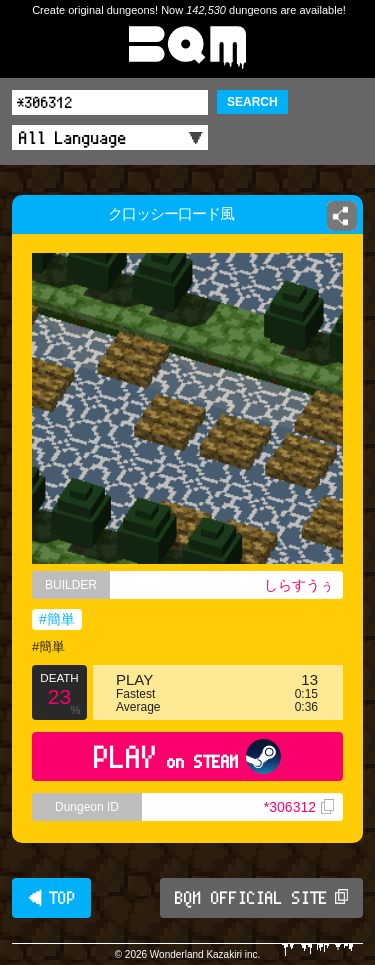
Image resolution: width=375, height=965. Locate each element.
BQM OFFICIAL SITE (261, 898)
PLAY (187, 756)
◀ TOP (51, 898)
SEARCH (252, 102)
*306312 (299, 807)
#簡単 (57, 619)
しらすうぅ (299, 585)
